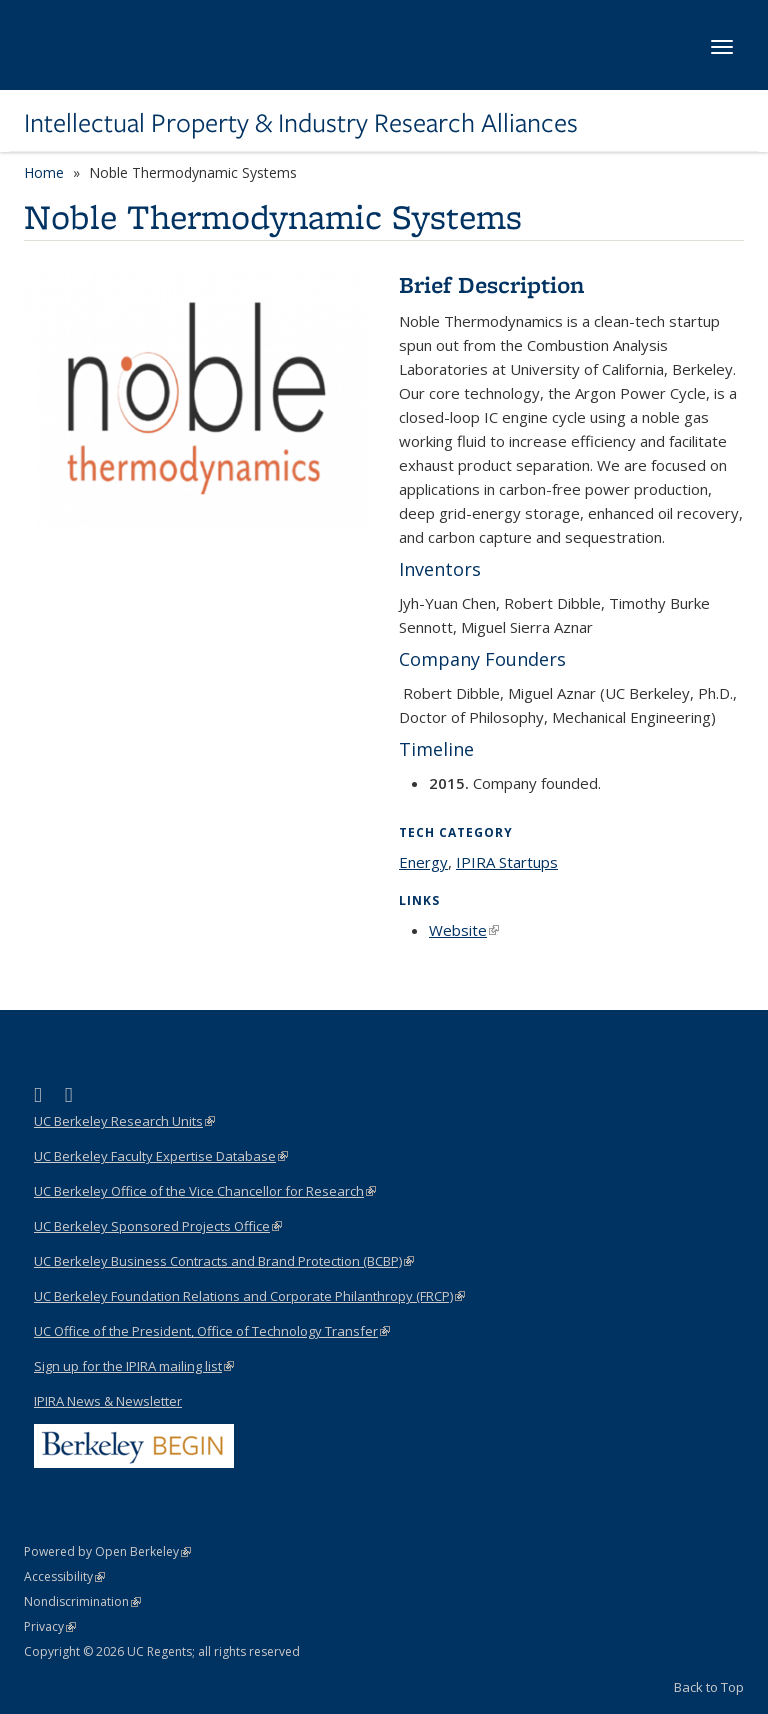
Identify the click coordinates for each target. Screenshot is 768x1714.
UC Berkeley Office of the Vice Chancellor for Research (205, 1191)
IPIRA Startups (507, 862)
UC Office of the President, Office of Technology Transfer (212, 1331)
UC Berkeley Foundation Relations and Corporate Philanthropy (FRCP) (249, 1296)
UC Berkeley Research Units (124, 1121)
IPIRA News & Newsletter (108, 1401)
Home (44, 172)
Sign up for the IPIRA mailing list (134, 1366)
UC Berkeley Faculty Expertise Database (161, 1156)
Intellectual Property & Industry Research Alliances (301, 123)
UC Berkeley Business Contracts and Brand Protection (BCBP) (224, 1261)
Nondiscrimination (82, 1601)
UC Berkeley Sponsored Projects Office (158, 1226)
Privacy (50, 1626)
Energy (423, 862)
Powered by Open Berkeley (107, 1551)
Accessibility (64, 1576)
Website (464, 930)
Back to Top (709, 1687)
